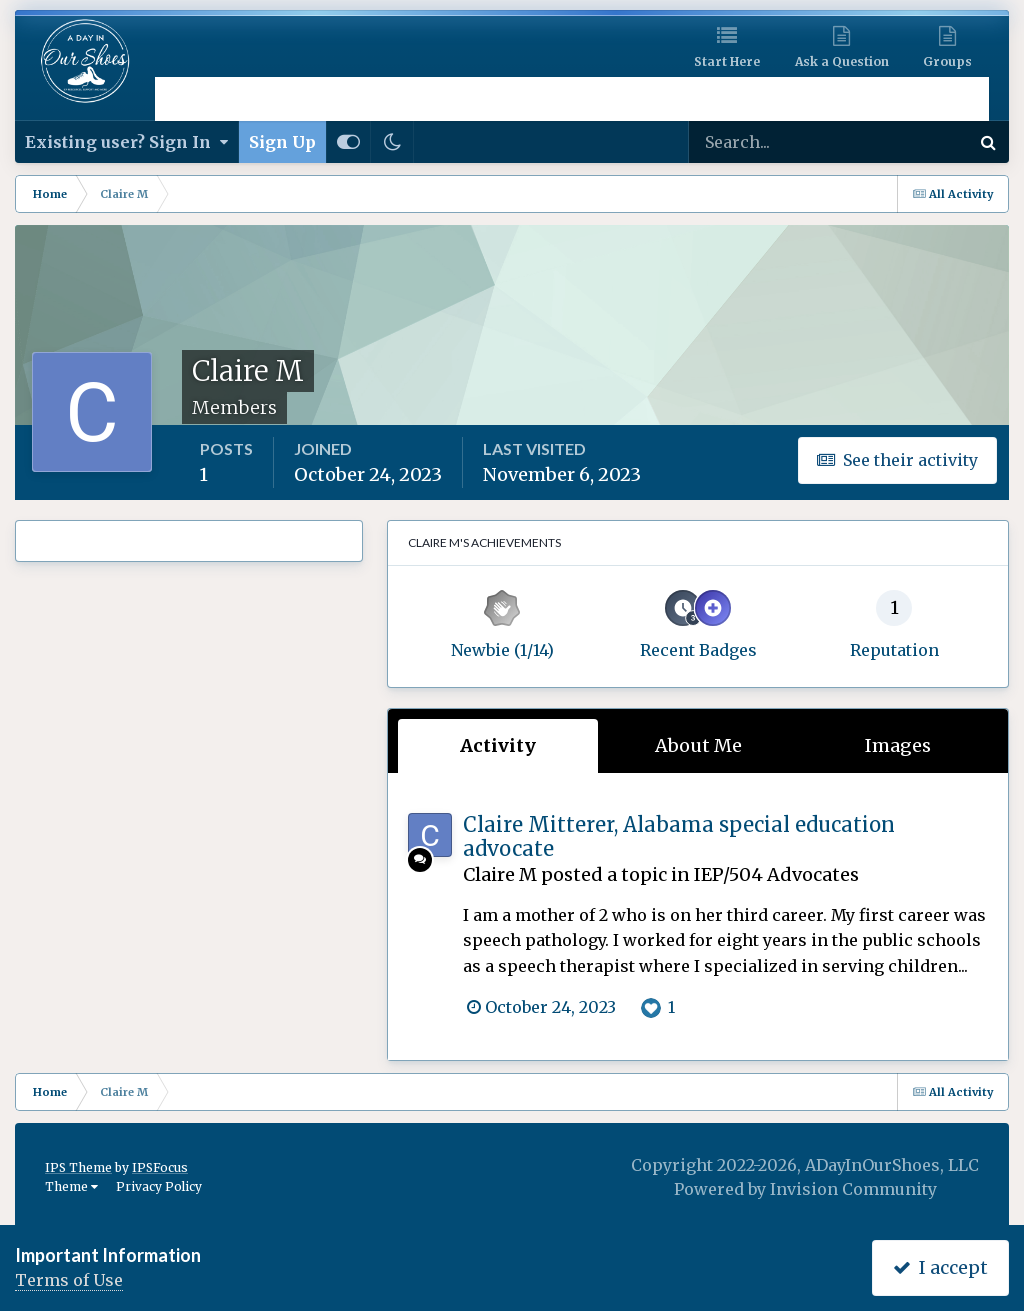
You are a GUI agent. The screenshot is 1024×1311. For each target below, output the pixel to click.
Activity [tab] (498, 745)
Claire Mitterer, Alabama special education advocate (679, 836)
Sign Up (282, 142)
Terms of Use (69, 1280)
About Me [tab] (698, 745)
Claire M (500, 874)
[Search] (764, 142)
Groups (947, 61)
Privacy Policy (159, 1186)
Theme (71, 1186)
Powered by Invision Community (805, 1189)
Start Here (727, 61)
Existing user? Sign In (126, 142)
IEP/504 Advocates (776, 874)
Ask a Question (842, 61)
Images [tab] (898, 745)
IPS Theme (78, 1167)
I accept (940, 1267)
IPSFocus (160, 1167)
